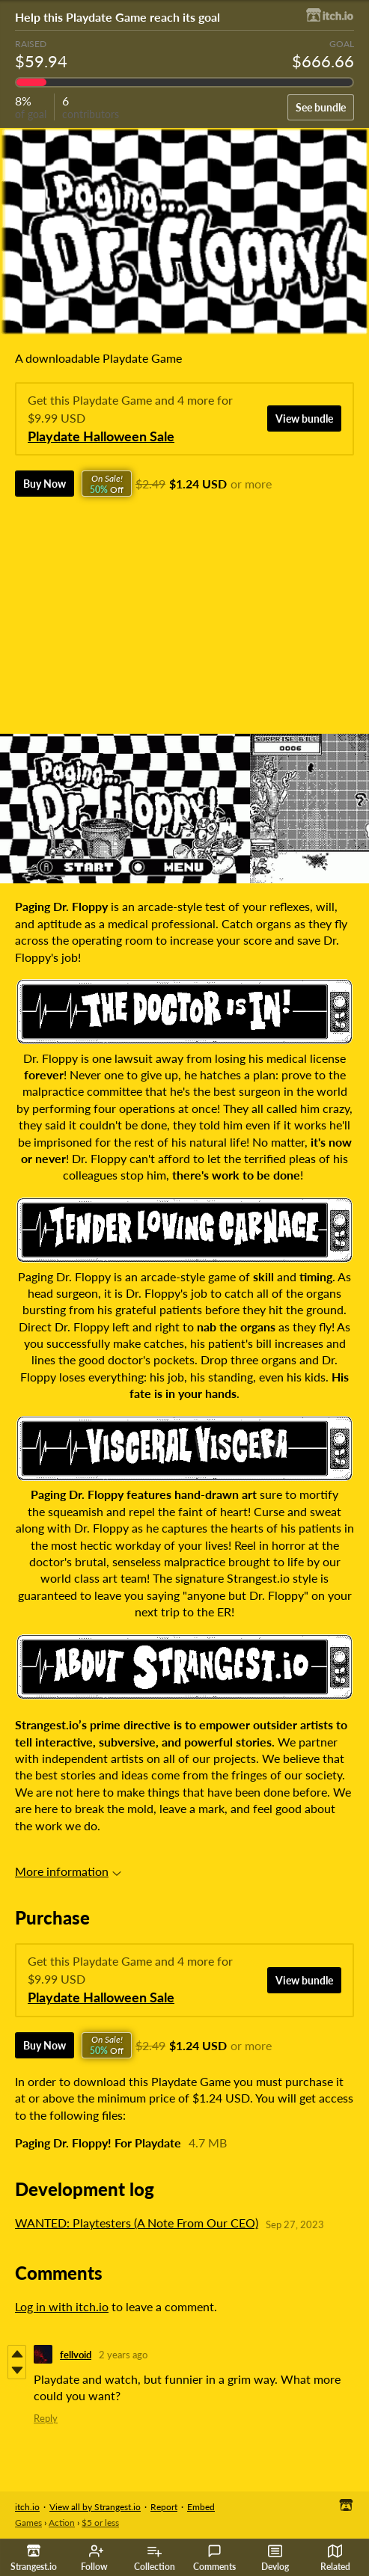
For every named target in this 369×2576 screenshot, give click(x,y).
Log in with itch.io (62, 2306)
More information (68, 1871)
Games (28, 2522)
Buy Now (44, 483)
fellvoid (75, 2355)
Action (62, 2522)
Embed (201, 2506)
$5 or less (100, 2522)
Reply (46, 2418)
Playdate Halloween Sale (101, 436)
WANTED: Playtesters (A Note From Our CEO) (136, 2222)
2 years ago (123, 2355)
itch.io (27, 2506)
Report (163, 2506)
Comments (214, 2558)
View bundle (304, 418)
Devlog (275, 2558)
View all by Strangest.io (95, 2506)
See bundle (321, 107)
